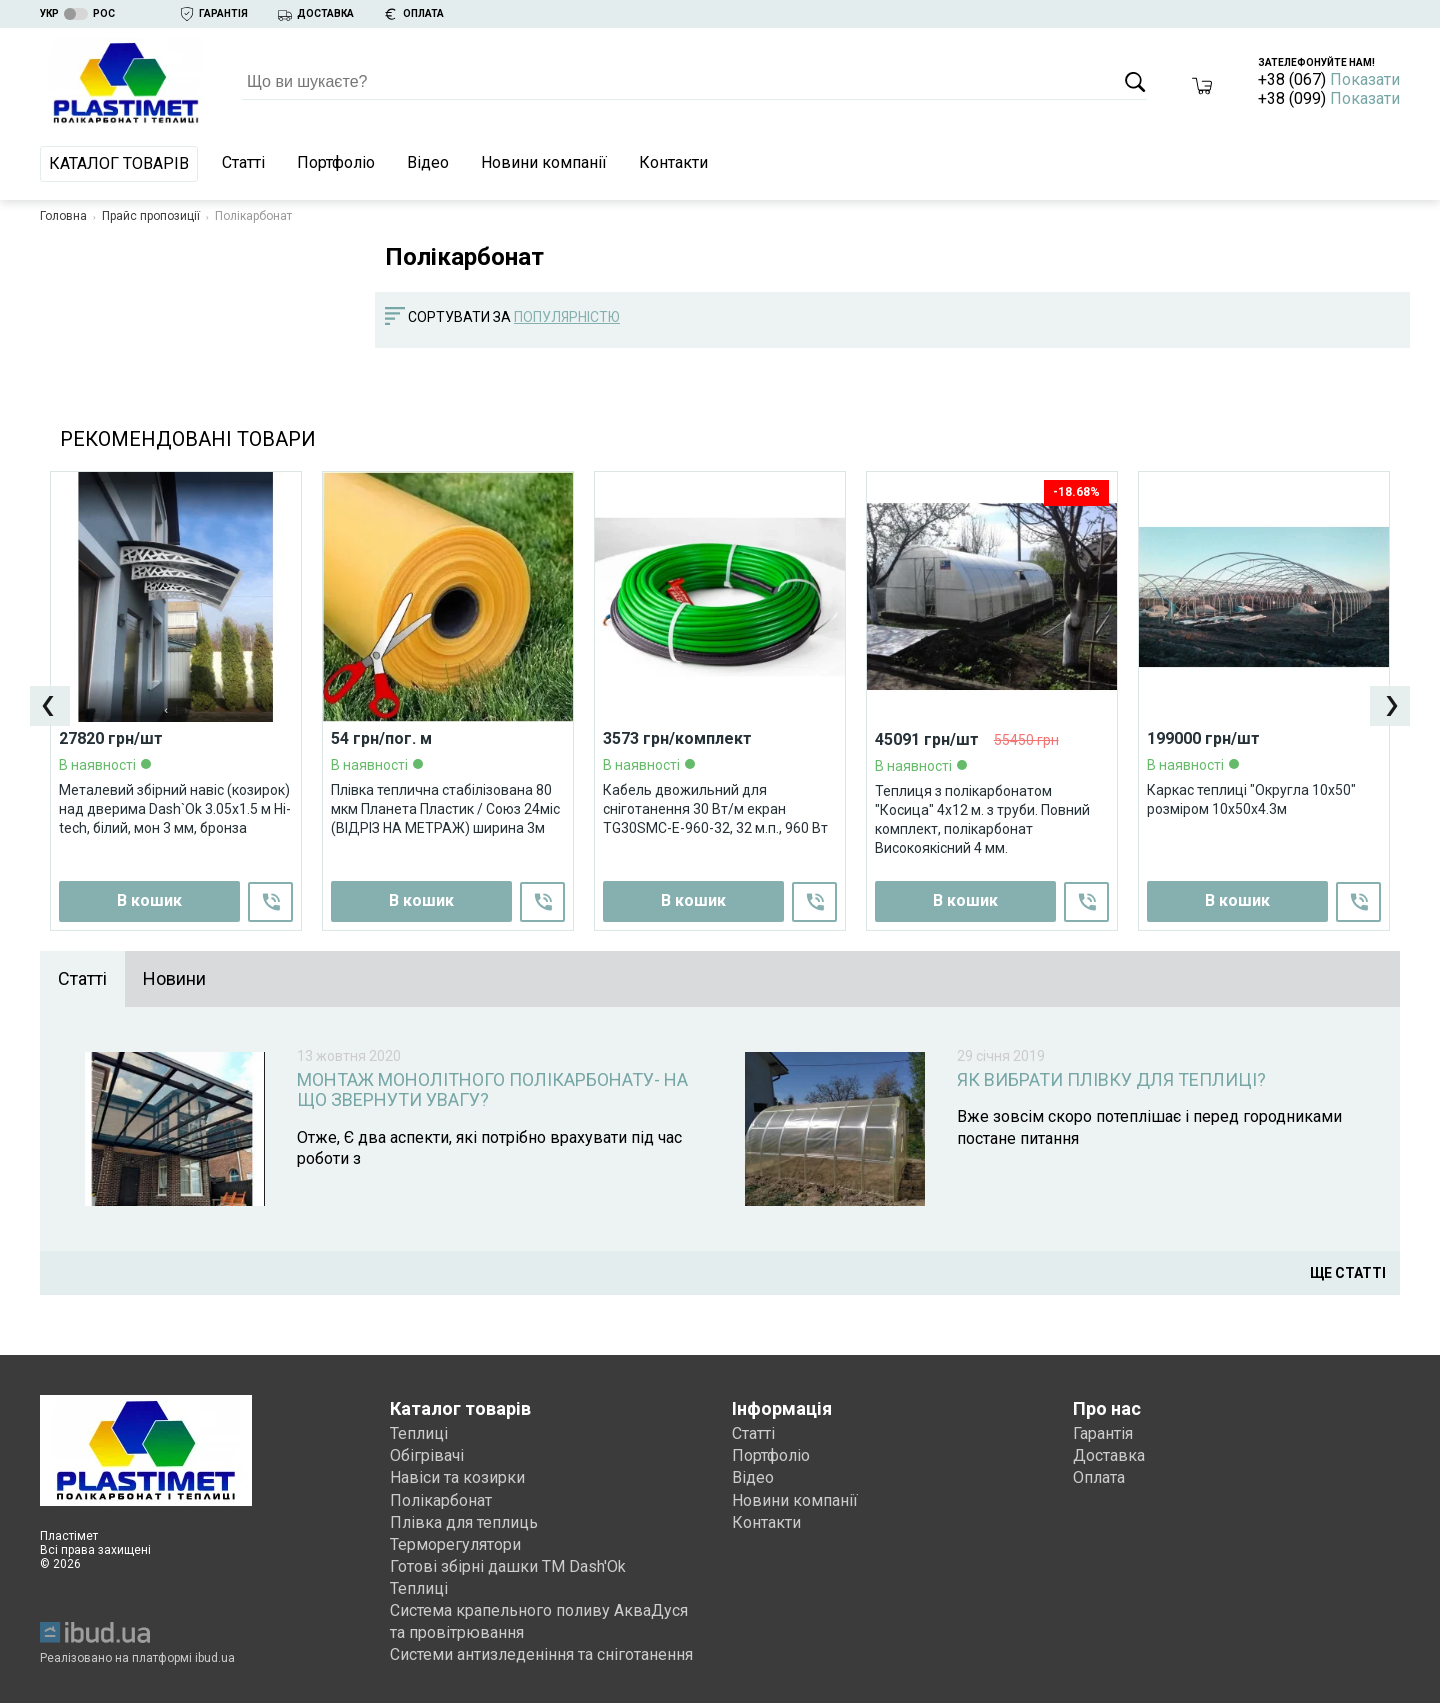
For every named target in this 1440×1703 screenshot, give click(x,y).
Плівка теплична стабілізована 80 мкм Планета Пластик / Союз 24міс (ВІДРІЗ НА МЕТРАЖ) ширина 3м (445, 808)
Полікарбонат (441, 1496)
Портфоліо (336, 162)
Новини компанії (544, 162)
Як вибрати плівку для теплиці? (1111, 1079)
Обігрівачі (427, 1452)
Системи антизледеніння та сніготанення (541, 1651)
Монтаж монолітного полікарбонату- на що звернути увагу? (492, 1090)
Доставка (1109, 1452)
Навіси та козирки (457, 1474)
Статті (243, 162)
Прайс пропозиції (151, 216)
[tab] (82, 979)
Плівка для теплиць (464, 1519)
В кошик (421, 900)
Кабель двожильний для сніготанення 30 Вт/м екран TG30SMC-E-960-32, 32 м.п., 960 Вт (715, 808)
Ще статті (1348, 1270)
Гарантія (1103, 1430)
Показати (1365, 79)
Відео (428, 162)
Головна (63, 216)
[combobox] (577, 317)
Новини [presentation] (174, 978)
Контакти (673, 162)
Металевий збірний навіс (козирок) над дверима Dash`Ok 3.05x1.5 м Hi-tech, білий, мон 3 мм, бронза (175, 808)
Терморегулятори (455, 1541)
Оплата (1099, 1474)
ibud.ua (215, 1655)
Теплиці (419, 1430)
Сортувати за (459, 317)
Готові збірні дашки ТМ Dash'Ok (508, 1563)
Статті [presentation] (82, 978)
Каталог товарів (119, 163)
